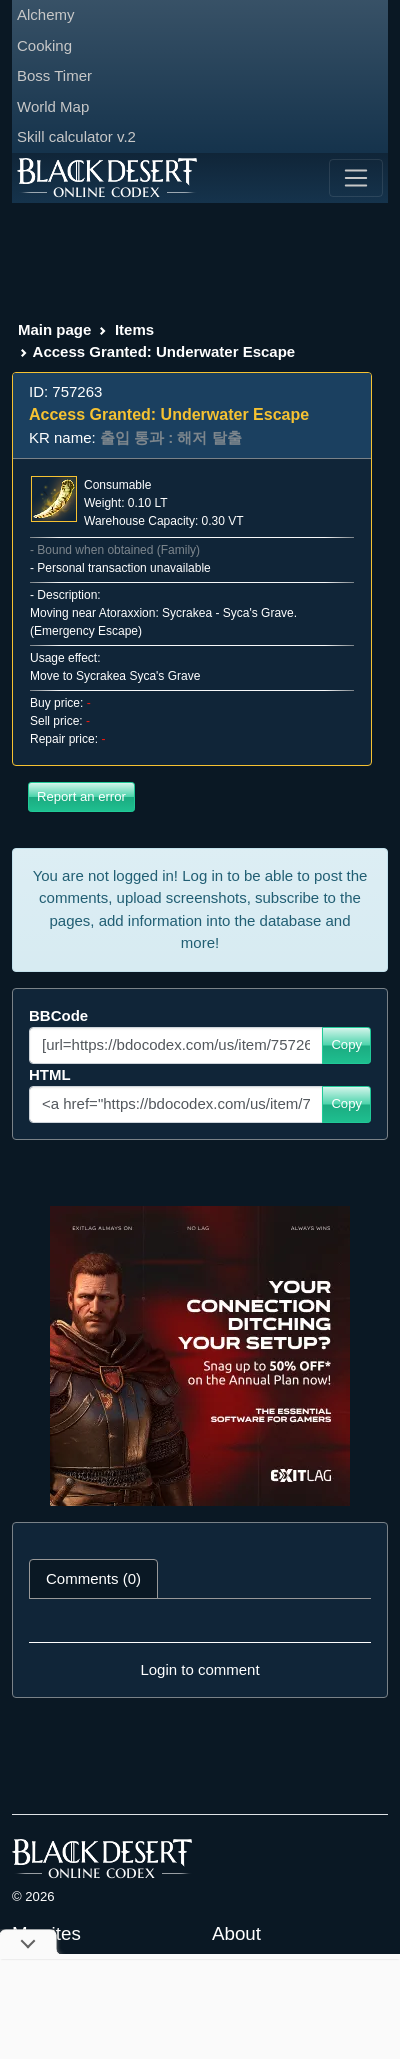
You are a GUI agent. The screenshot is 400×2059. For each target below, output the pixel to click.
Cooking (44, 45)
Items (134, 329)
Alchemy (46, 14)
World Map (53, 106)
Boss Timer (54, 75)
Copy (346, 1044)
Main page (54, 329)
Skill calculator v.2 (76, 136)
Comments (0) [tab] (93, 1578)
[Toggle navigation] (356, 178)
